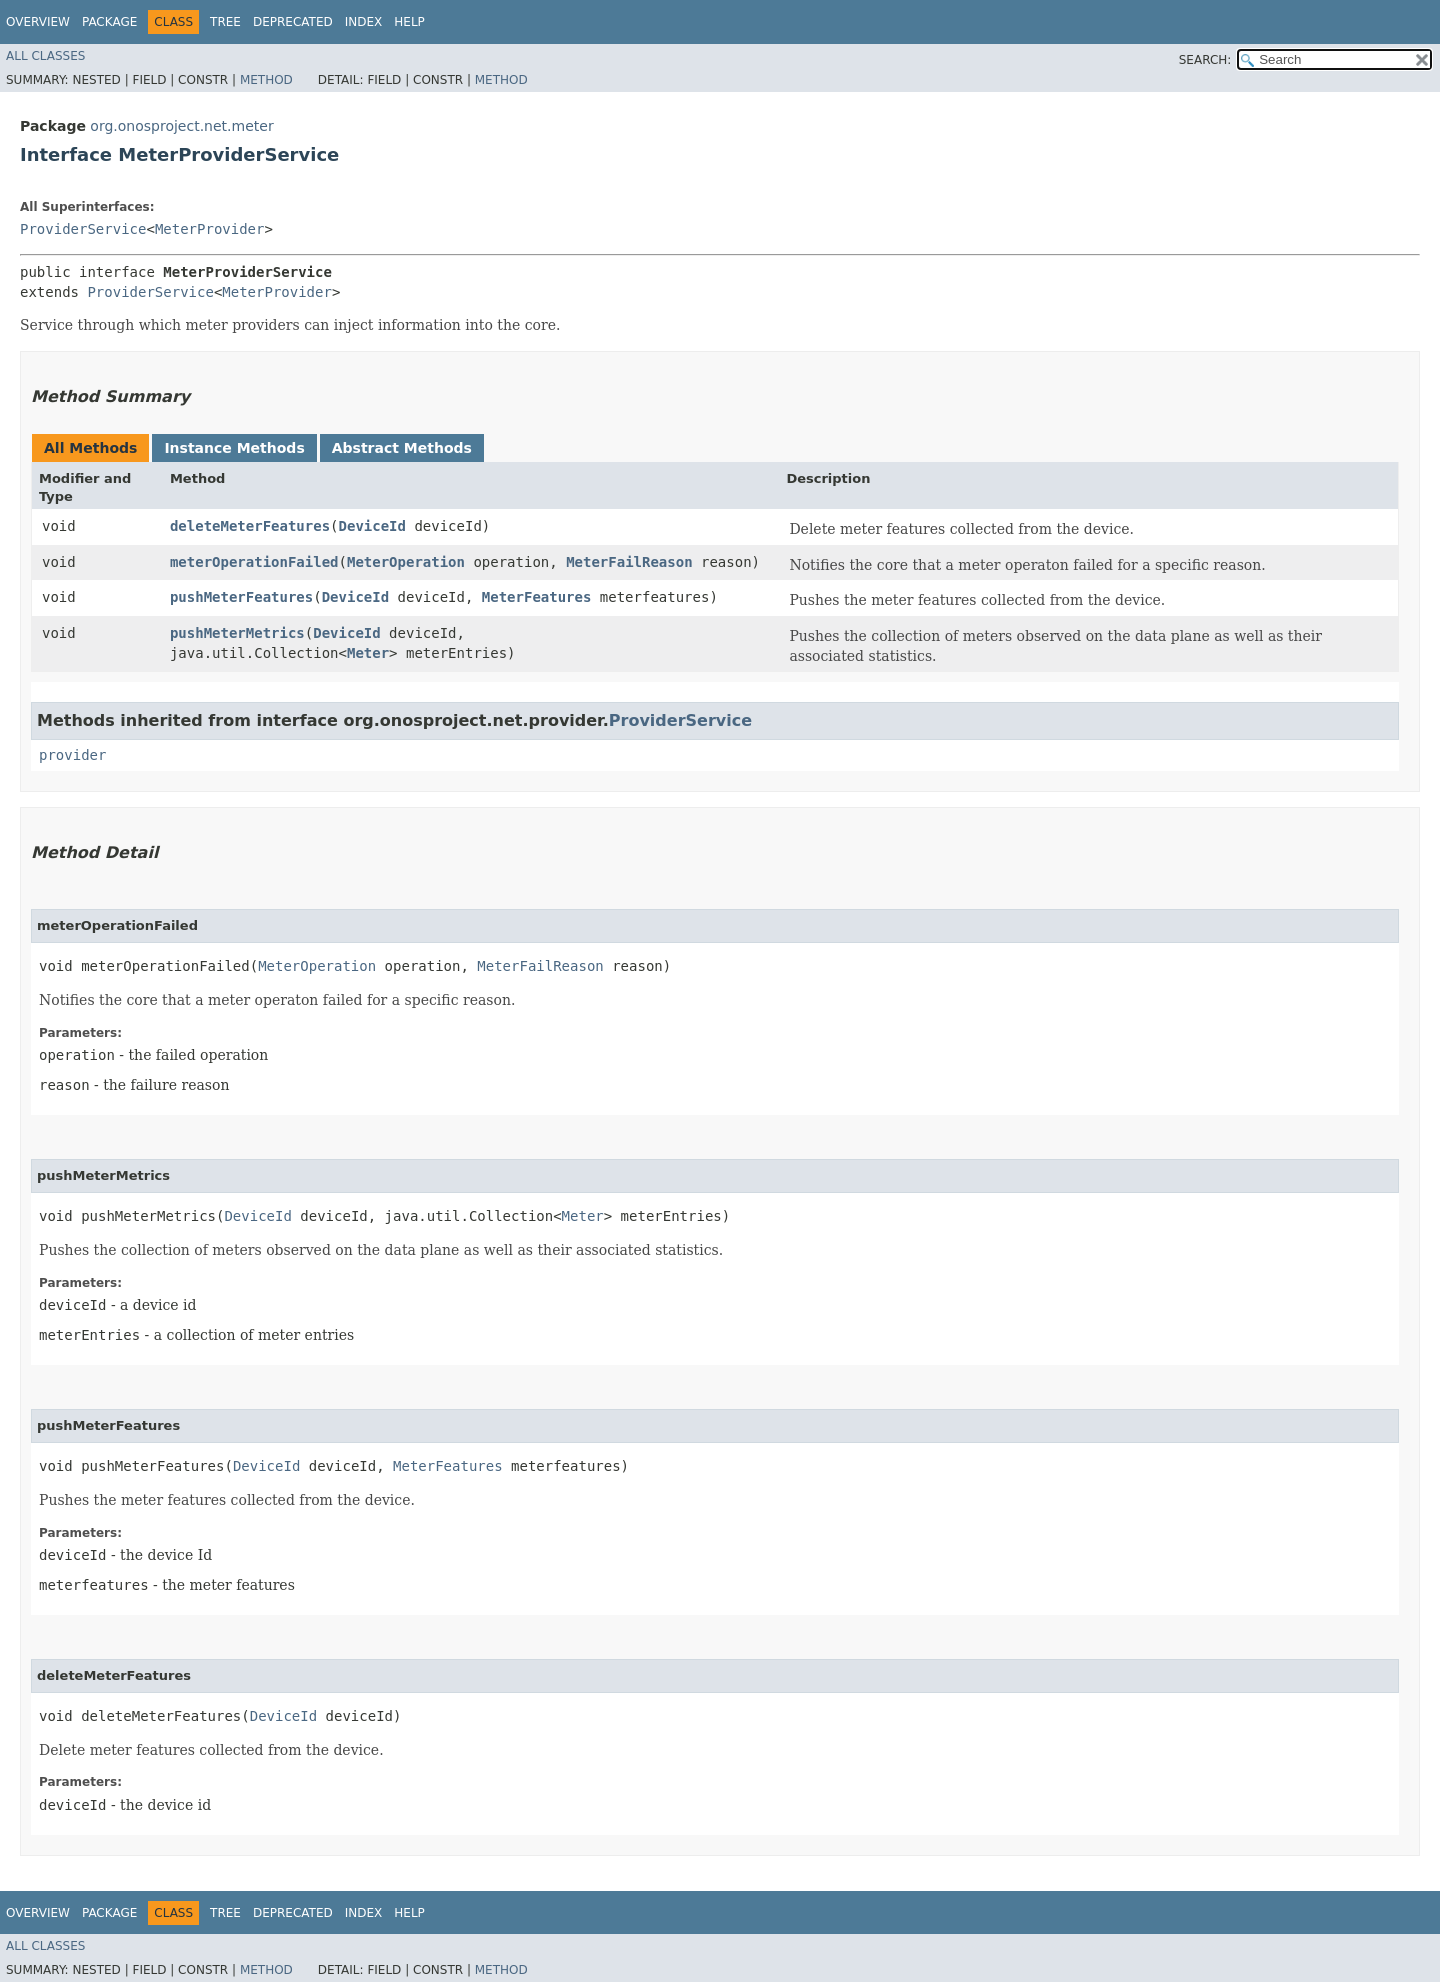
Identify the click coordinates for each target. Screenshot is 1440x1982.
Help (409, 22)
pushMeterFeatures (241, 597)
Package (109, 22)
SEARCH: (1205, 60)
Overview (38, 22)
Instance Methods (234, 448)
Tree (225, 22)
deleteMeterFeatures (250, 526)
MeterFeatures (537, 597)
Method (266, 80)
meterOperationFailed (254, 562)
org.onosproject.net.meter (181, 126)
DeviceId (372, 526)
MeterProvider (210, 229)
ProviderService (83, 229)
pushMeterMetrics (237, 633)
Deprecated (293, 22)
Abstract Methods (402, 448)
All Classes (45, 56)
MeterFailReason (629, 562)
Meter (368, 653)
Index (364, 22)
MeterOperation (406, 562)
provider (72, 755)
